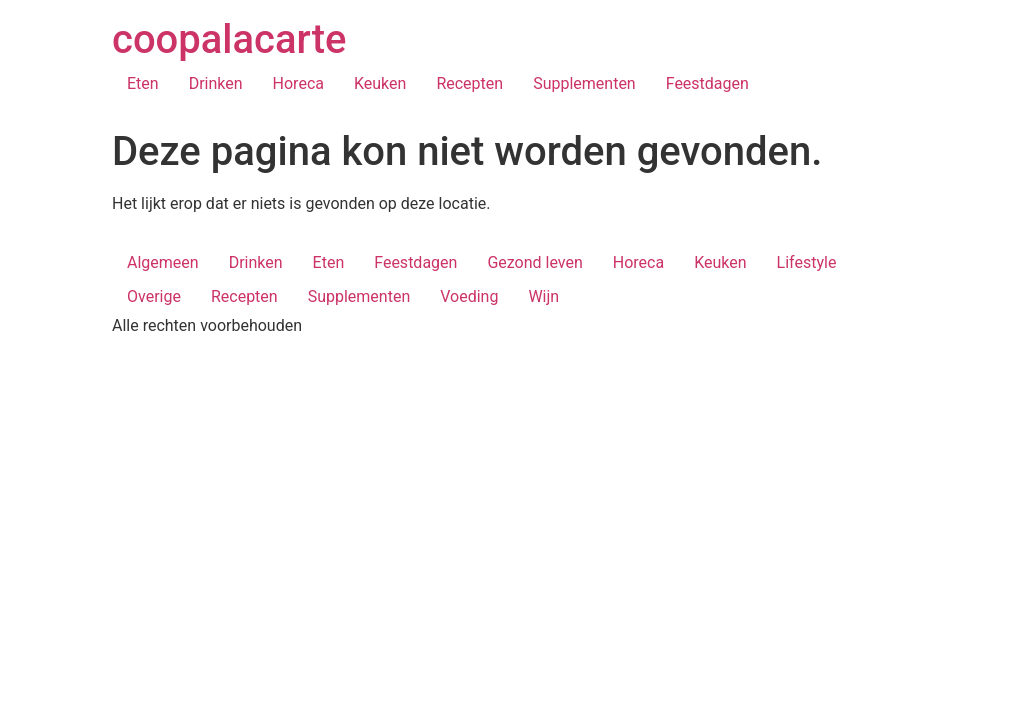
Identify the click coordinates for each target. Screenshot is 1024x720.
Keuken (380, 83)
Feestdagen (707, 83)
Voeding (469, 296)
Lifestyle (807, 262)
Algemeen (163, 262)
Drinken (216, 83)
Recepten (469, 83)
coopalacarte (229, 39)
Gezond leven (534, 262)
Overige (154, 296)
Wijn (543, 296)
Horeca (298, 83)
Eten (143, 83)
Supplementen (584, 83)
